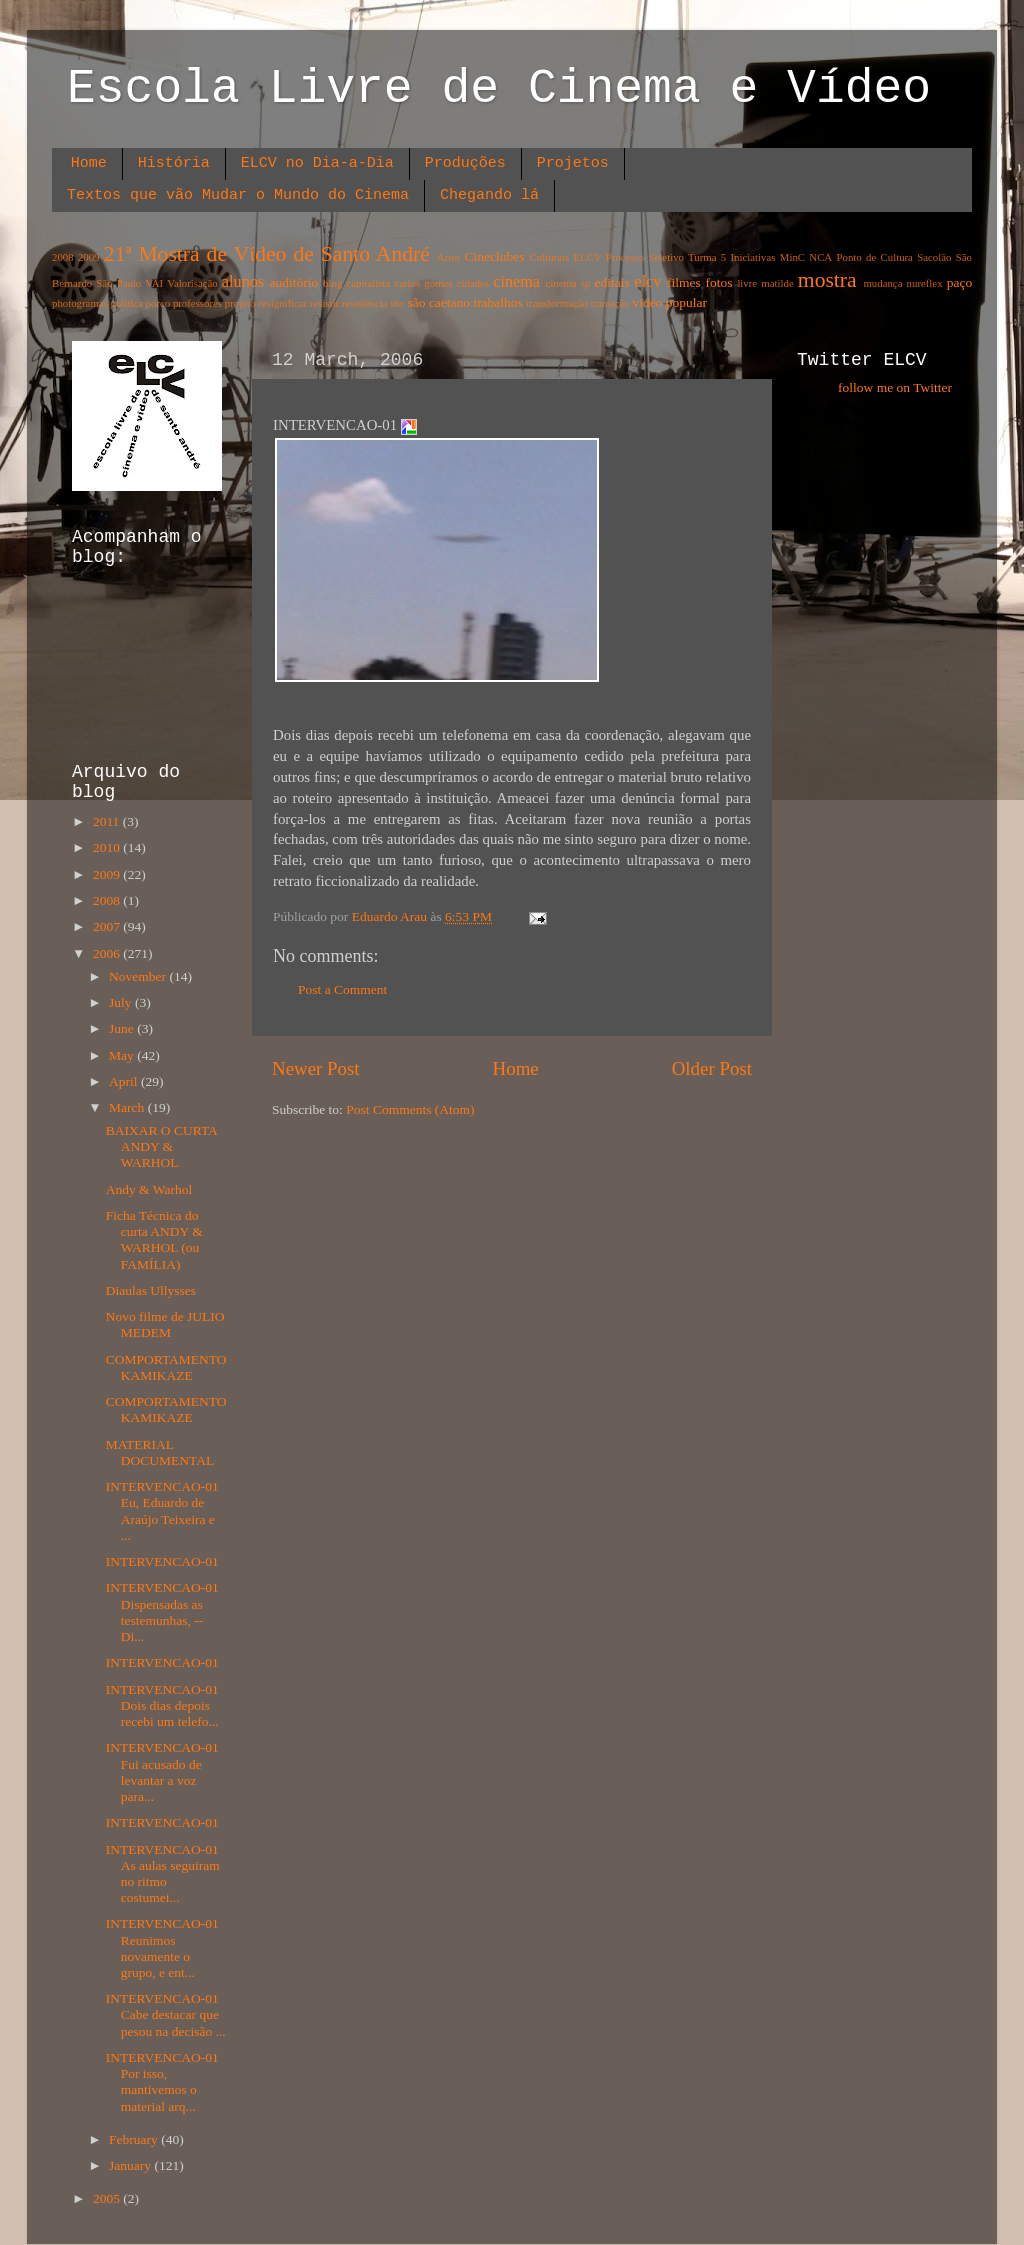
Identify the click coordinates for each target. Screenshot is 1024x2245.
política (126, 303)
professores (197, 303)
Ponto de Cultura (874, 257)
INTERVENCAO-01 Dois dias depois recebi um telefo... (162, 1705)
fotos (719, 282)
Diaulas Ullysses (153, 1290)
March (128, 1107)
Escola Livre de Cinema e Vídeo (499, 89)
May (123, 1055)
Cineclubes (495, 256)
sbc (397, 303)
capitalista (369, 283)
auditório (294, 282)
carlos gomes (423, 283)
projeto (240, 303)
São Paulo (118, 283)
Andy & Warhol (151, 1189)
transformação (557, 303)
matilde (777, 283)
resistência (365, 303)
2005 (108, 2198)
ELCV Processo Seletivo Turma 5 (650, 257)
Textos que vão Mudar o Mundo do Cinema (238, 195)
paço (959, 282)
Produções (465, 163)
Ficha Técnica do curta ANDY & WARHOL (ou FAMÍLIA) (154, 1240)
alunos (243, 282)
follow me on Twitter (895, 387)
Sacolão (934, 257)
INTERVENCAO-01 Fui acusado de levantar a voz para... (162, 1772)
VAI (154, 283)
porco (158, 303)
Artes (448, 257)
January (131, 2165)
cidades (473, 283)
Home (89, 163)
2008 (63, 257)
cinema (516, 282)
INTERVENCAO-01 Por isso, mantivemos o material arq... (162, 2082)
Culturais (550, 257)
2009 (89, 257)
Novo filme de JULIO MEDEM (165, 1324)
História (174, 163)
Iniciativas (753, 257)
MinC (792, 257)
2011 (108, 821)
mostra (827, 280)
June (123, 1028)
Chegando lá (489, 195)
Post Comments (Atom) (410, 1109)
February (135, 2139)
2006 (108, 953)
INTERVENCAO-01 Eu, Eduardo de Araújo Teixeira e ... (162, 1511)
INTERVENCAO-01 (162, 1561)
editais (611, 282)
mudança (882, 283)
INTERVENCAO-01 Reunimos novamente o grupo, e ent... (162, 1948)
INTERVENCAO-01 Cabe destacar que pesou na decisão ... (166, 2014)
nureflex (925, 283)
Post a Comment (342, 989)
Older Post (712, 1068)
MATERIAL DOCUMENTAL (160, 1452)
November (139, 976)
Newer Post (316, 1068)
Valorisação (192, 283)
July (122, 1002)
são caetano (438, 302)
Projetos (573, 163)
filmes (684, 282)
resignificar (282, 303)
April (125, 1081)
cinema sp (567, 283)
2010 (108, 847)
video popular (669, 302)
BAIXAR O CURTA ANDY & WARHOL (161, 1146)
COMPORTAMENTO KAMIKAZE (166, 1367)
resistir (324, 303)
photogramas (80, 303)
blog (332, 283)
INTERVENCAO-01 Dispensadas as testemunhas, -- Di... (162, 1612)
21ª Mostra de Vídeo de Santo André (267, 254)
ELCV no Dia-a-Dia (317, 163)
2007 (108, 926)
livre (747, 283)
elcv (648, 282)
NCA (820, 257)
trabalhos (498, 302)
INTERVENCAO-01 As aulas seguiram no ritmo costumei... (163, 1874)
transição (610, 303)
